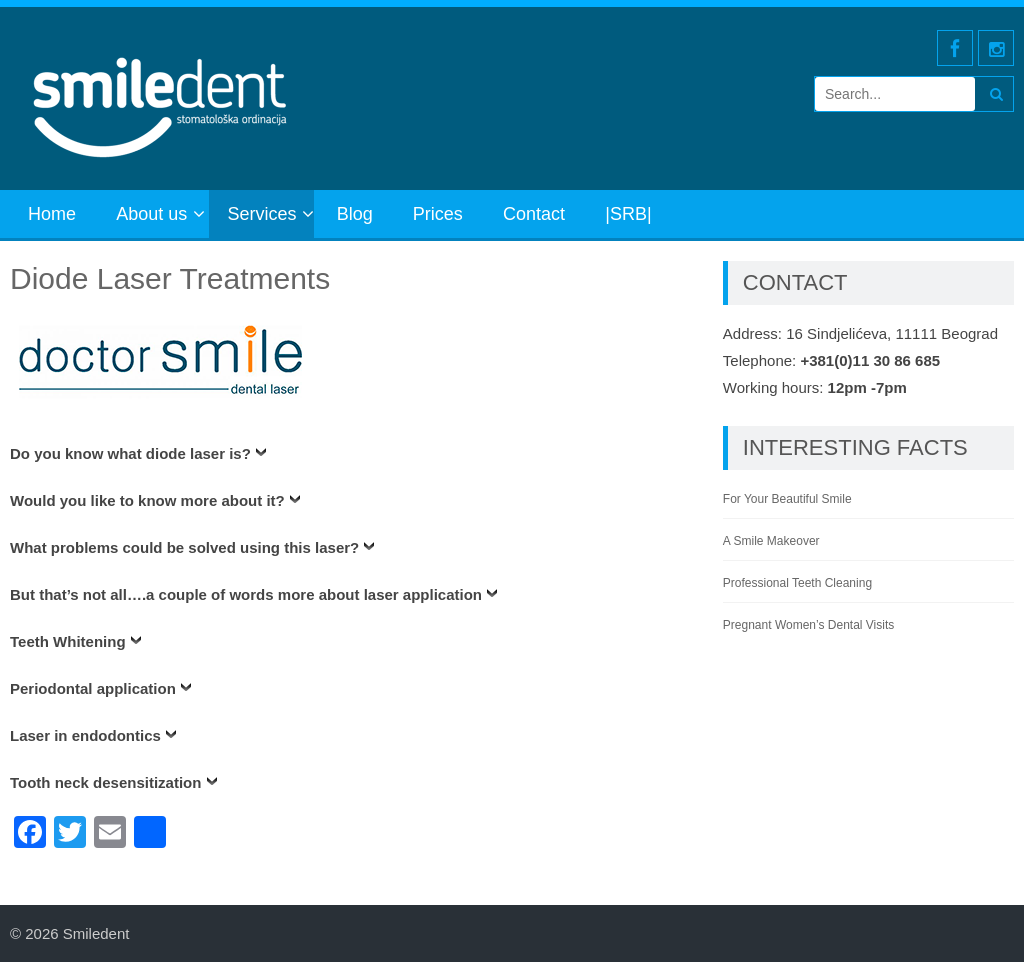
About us (151, 214)
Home (52, 214)
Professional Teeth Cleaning (797, 583)
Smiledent (96, 933)
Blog (355, 214)
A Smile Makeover (771, 541)
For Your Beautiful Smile (787, 499)
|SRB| (628, 214)
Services (261, 214)
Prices (438, 214)
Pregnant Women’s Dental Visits (808, 625)
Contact (534, 214)
